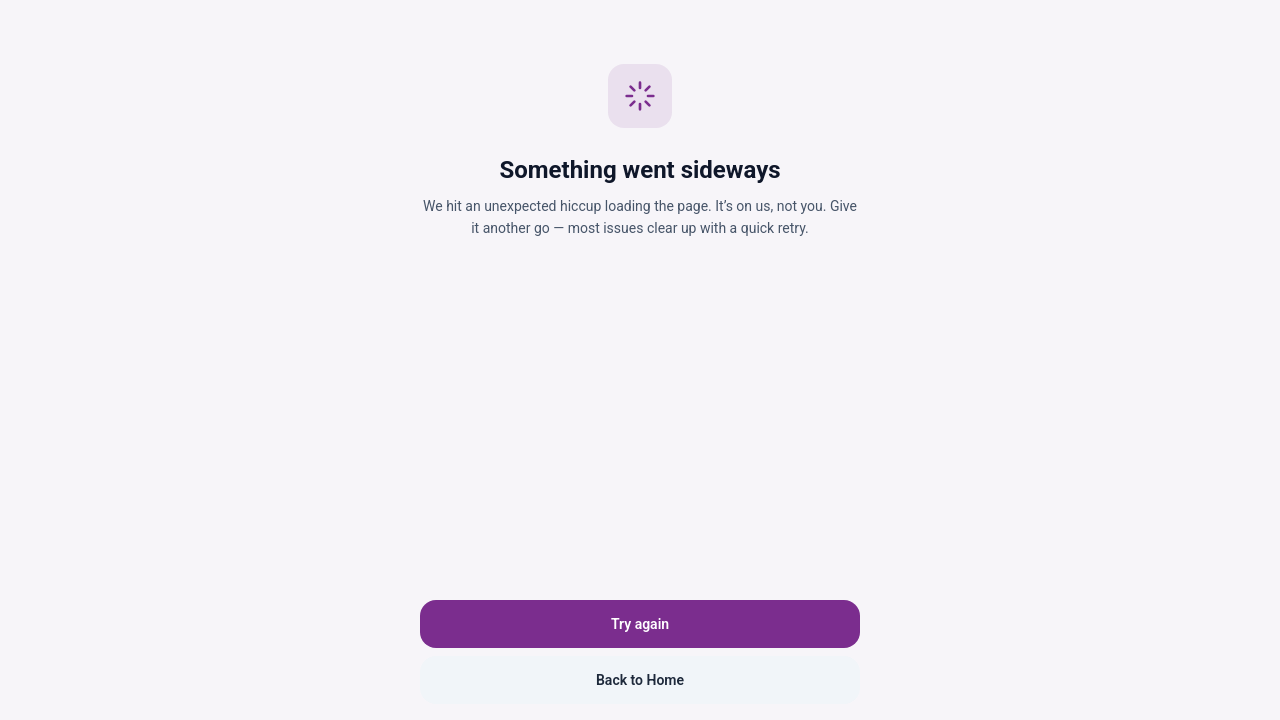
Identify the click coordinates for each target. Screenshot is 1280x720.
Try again (640, 624)
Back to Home (640, 680)
